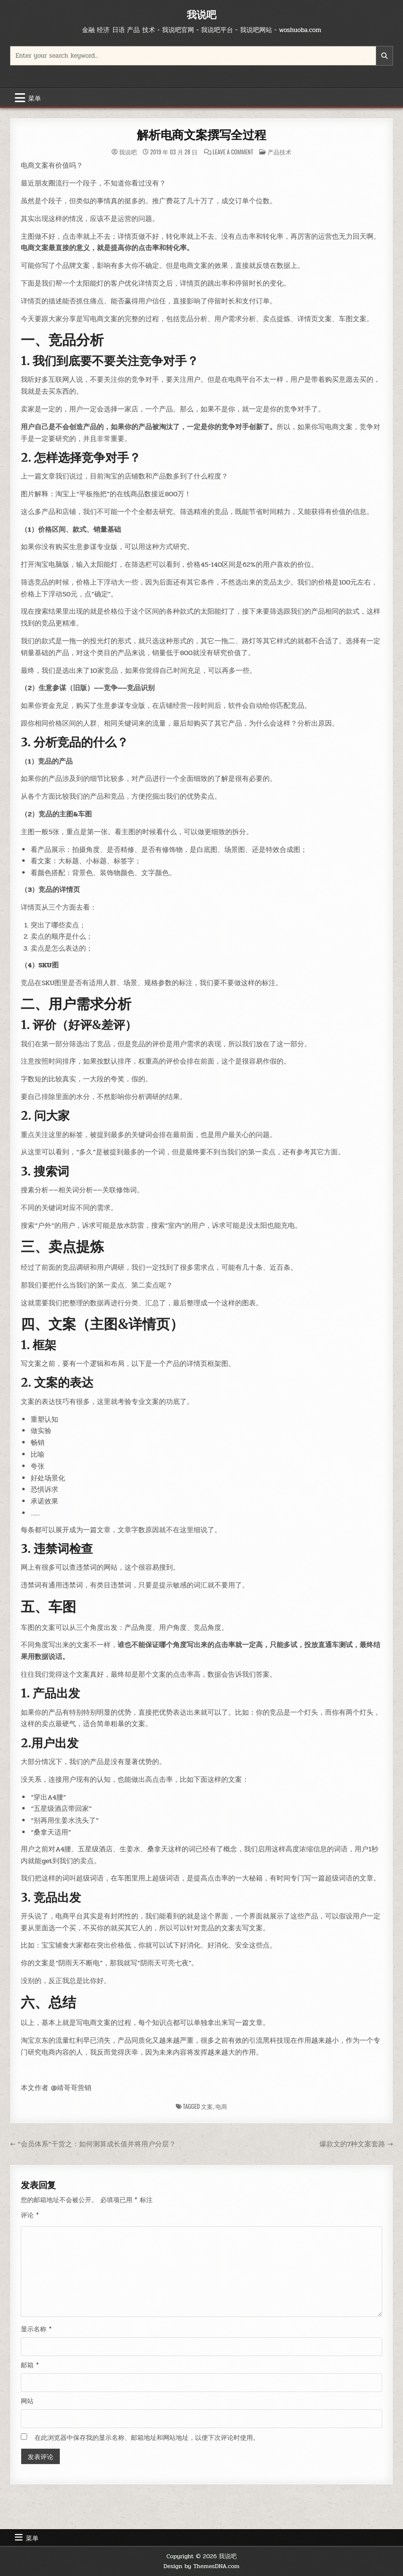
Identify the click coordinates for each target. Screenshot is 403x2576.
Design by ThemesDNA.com (201, 2566)
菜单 (34, 98)
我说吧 (201, 14)
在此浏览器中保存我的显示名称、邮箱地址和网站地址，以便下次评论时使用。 (147, 2438)
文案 (207, 2106)
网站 (27, 2401)
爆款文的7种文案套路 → (356, 2143)
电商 (221, 2106)
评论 (30, 2215)
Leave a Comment (233, 152)
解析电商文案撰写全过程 (201, 135)
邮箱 (30, 2365)
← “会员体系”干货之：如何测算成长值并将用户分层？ (92, 2143)
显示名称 (36, 2329)
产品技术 (279, 151)
